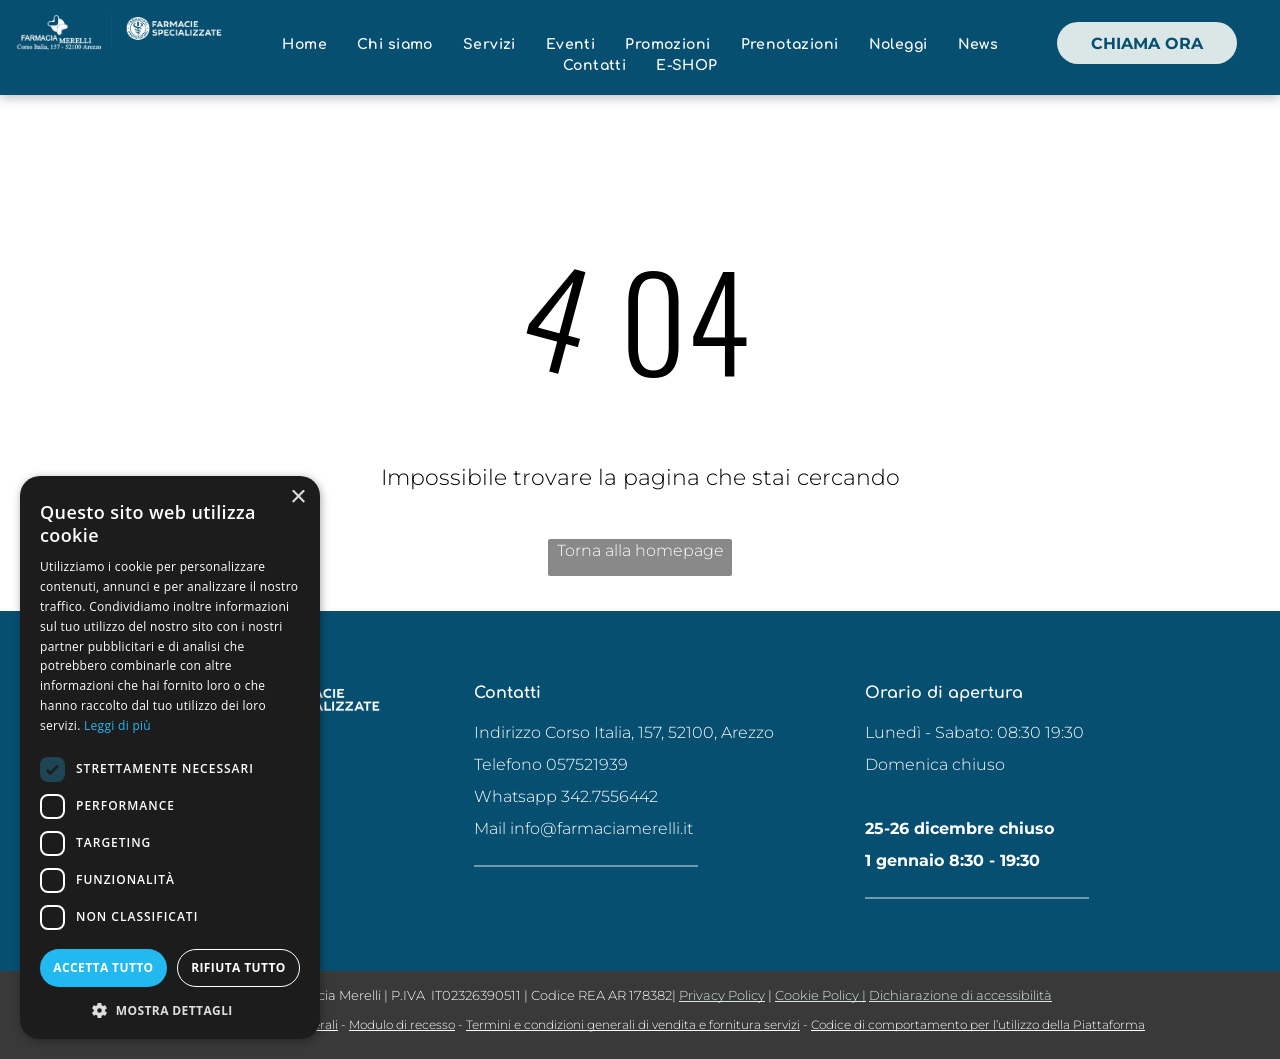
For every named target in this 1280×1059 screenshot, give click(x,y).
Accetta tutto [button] (103, 967)
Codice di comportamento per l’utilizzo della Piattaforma (978, 1024)
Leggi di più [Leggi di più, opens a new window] (117, 725)
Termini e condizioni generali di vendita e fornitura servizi (633, 1024)
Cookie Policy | (820, 995)
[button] (170, 1009)
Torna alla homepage (640, 550)
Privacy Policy (722, 995)
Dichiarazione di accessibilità (960, 995)
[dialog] (170, 757)
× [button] (297, 497)
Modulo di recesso (402, 1024)
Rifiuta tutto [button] (238, 967)
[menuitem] (304, 44)
